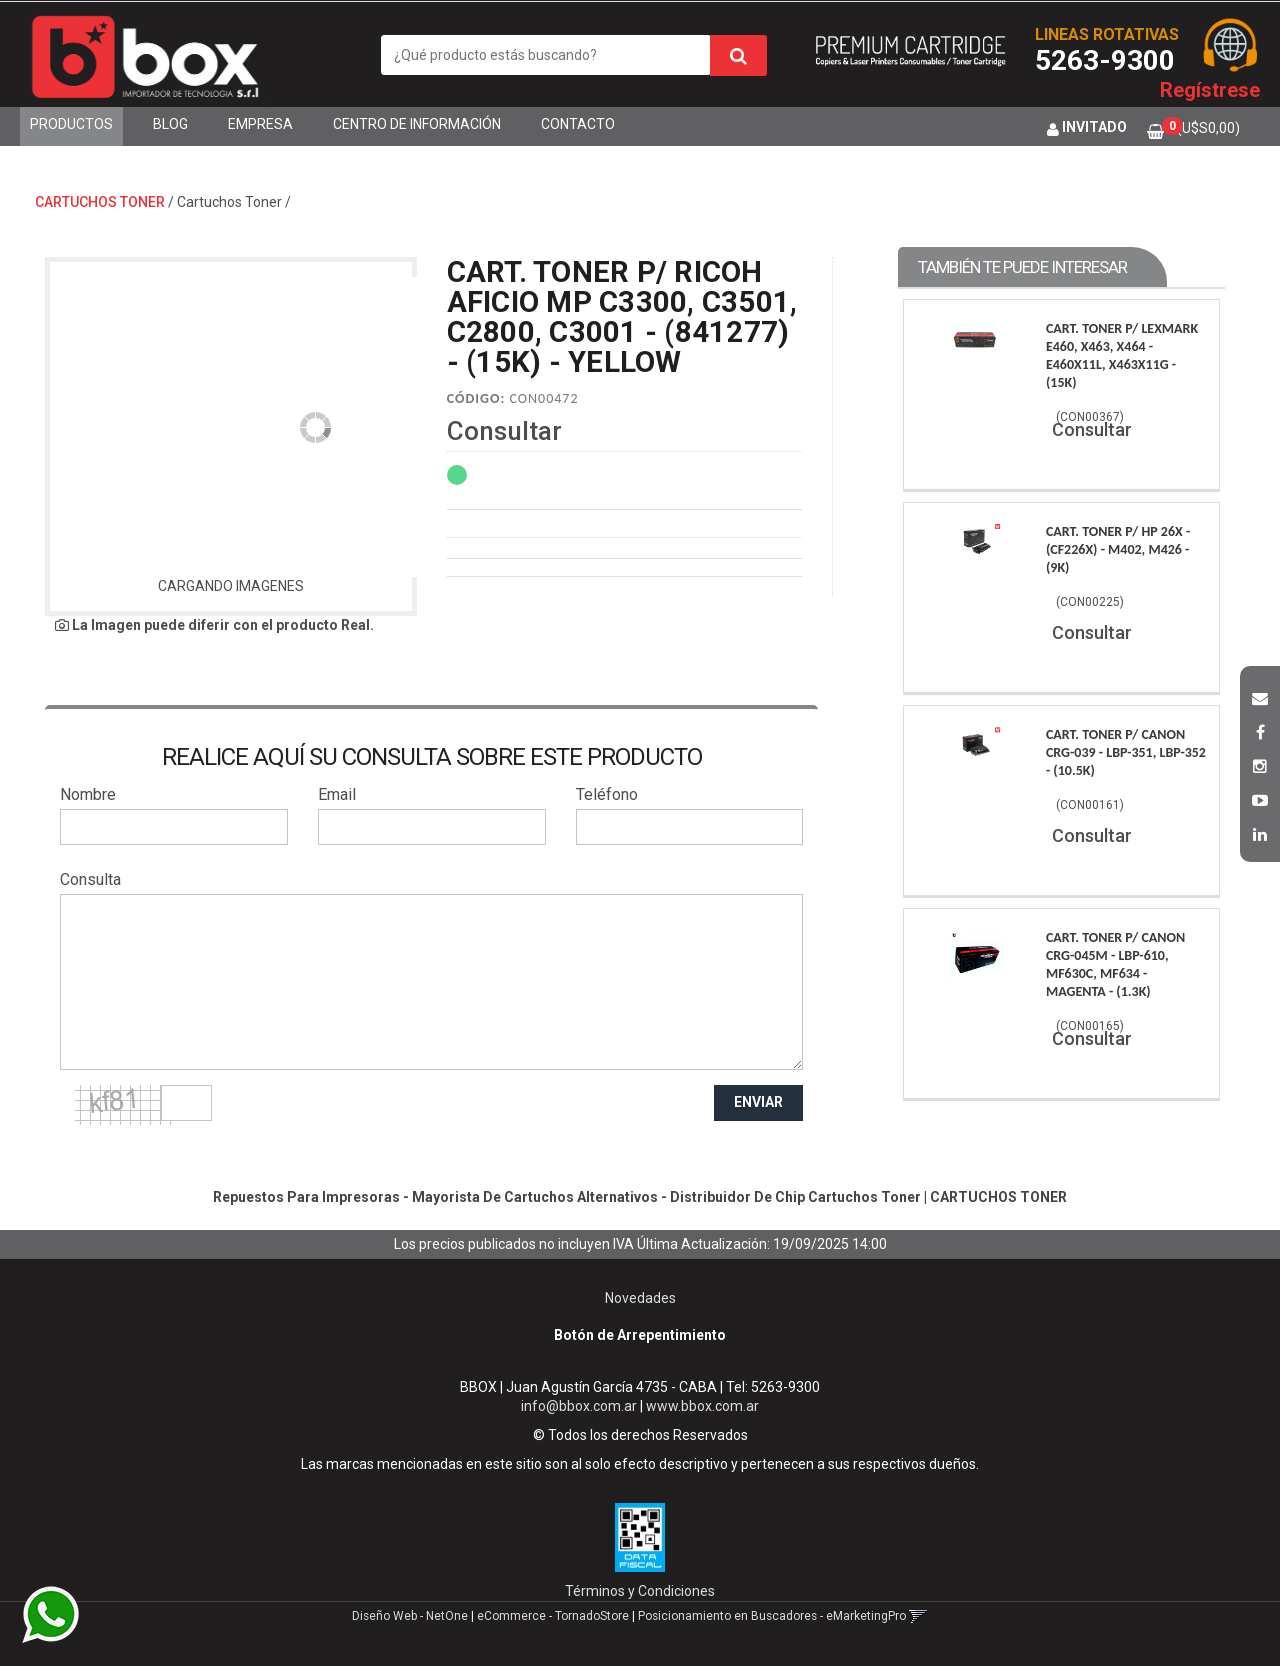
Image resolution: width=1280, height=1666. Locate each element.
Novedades (640, 1298)
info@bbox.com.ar (579, 1406)
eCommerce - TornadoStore (553, 1616)
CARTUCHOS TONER (100, 202)
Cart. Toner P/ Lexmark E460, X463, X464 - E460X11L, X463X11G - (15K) (1122, 355)
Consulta (90, 879)
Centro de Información (417, 124)
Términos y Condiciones (640, 1591)
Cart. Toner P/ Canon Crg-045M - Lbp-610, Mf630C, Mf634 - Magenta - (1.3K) (1115, 964)
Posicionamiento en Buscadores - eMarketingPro (772, 1616)
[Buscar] (738, 55)
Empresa (260, 124)
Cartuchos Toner (229, 202)
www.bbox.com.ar (702, 1406)
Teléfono (607, 794)
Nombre (88, 794)
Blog (170, 124)
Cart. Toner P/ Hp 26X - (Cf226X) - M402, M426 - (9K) (1118, 549)
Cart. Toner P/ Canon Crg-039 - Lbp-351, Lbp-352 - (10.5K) (1126, 752)
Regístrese (1210, 90)
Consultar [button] (504, 431)
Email (337, 794)
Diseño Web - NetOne (410, 1616)
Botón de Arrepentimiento (640, 1335)
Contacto (578, 124)
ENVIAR (758, 1102)
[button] (1260, 696)
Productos (71, 124)
